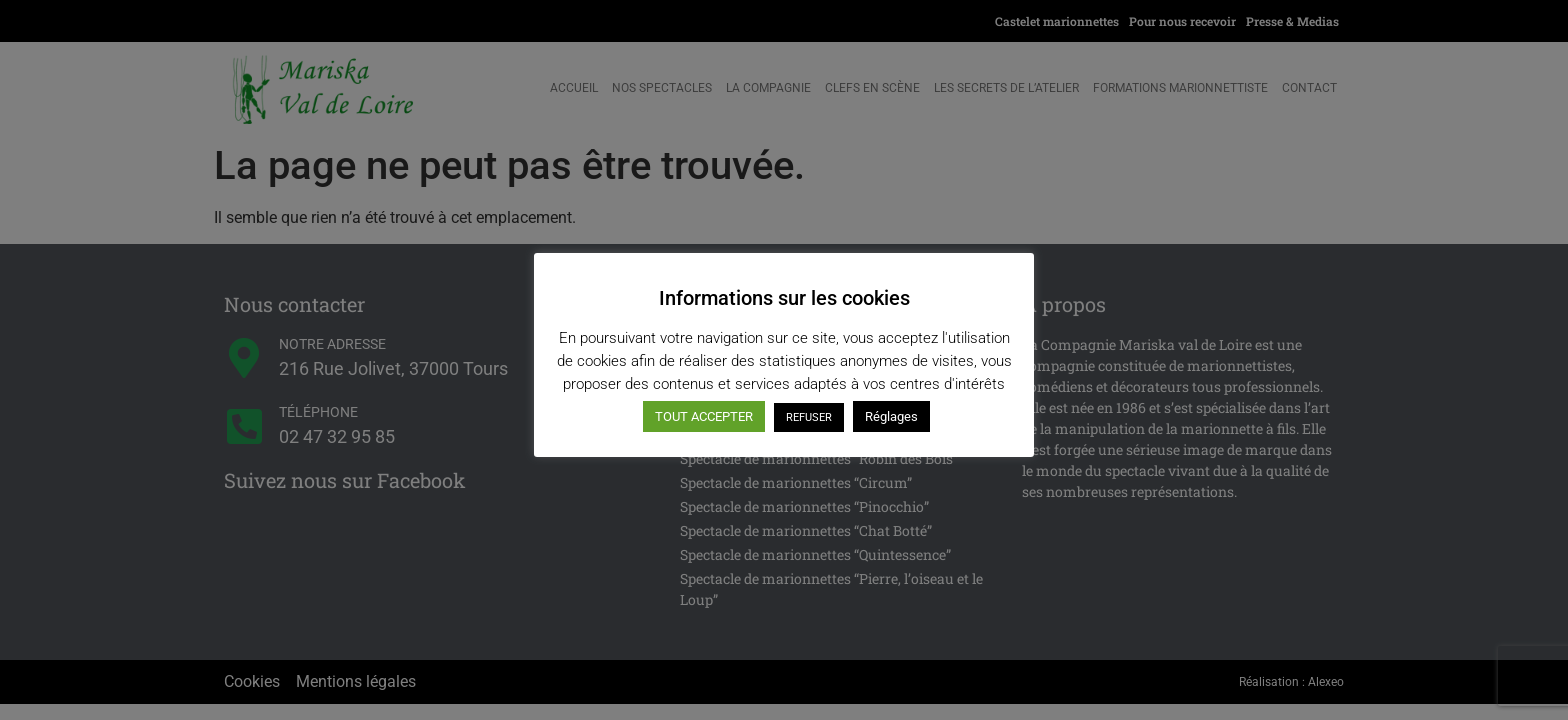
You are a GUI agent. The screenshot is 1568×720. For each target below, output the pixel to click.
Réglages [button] (891, 416)
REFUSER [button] (809, 417)
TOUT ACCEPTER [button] (704, 416)
